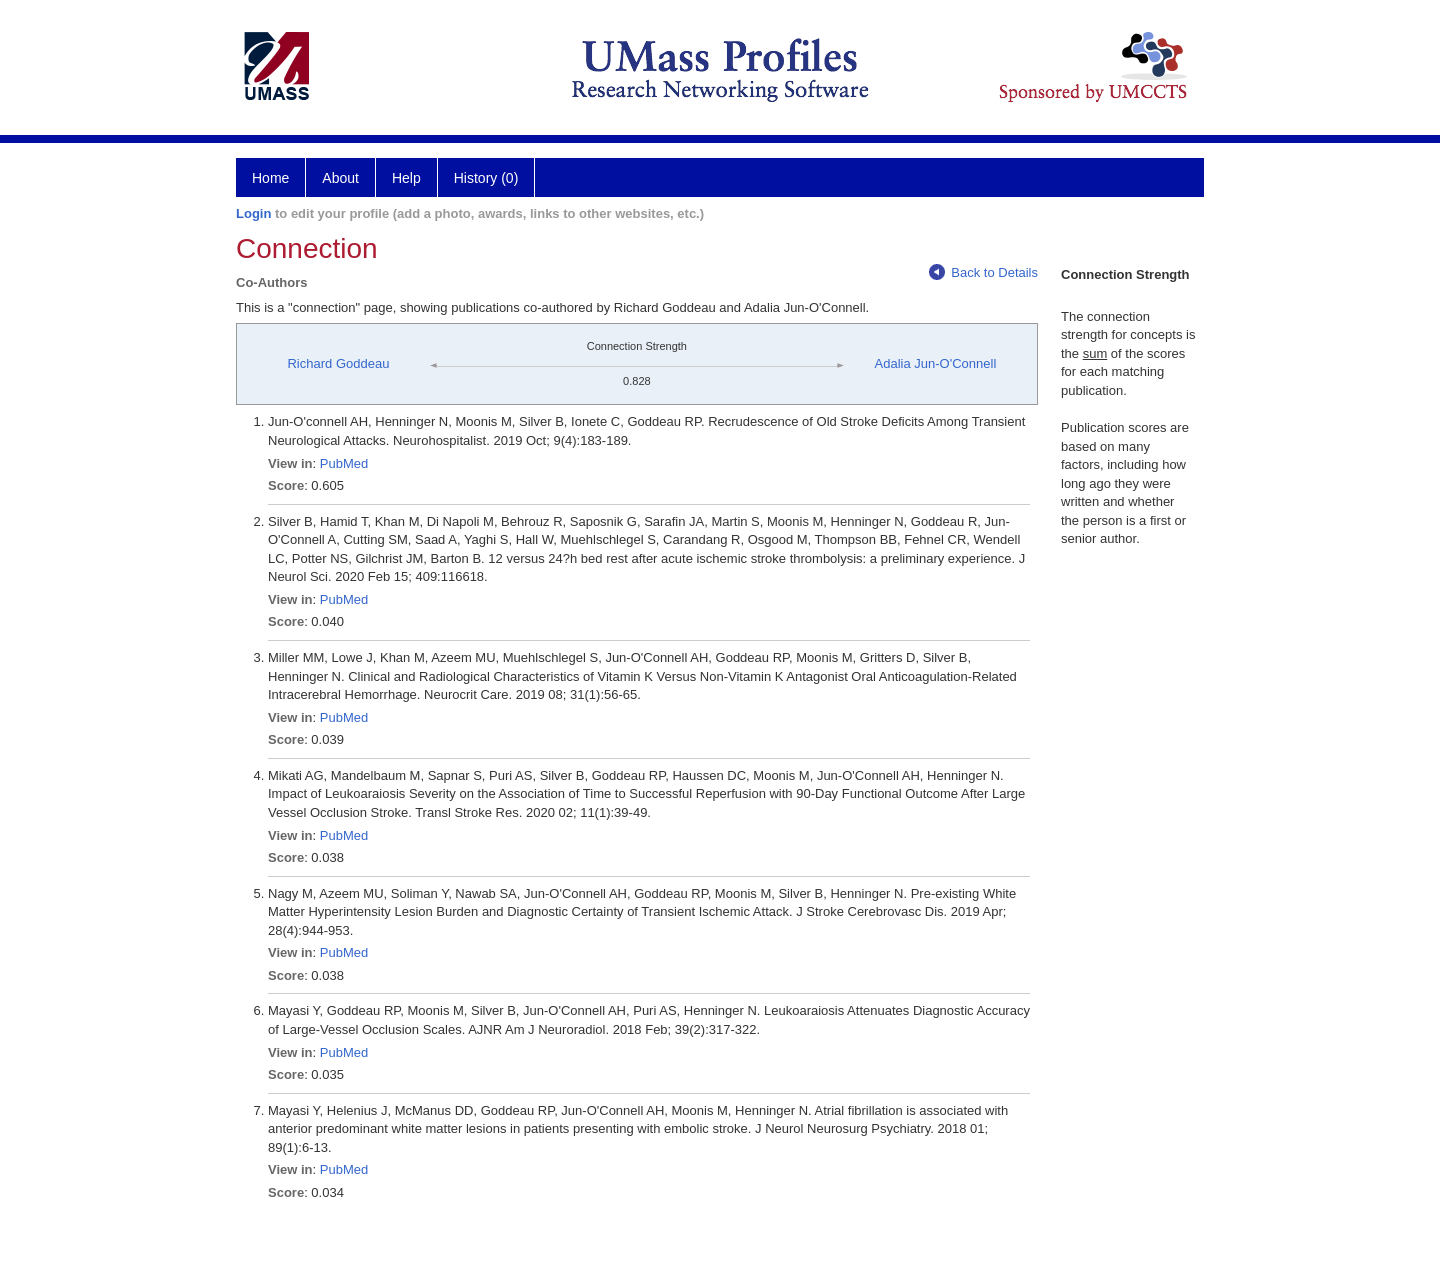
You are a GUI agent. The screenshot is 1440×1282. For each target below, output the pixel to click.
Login (253, 213)
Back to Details (983, 272)
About (340, 178)
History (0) (486, 178)
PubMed (344, 463)
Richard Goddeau (338, 363)
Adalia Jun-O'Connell (936, 363)
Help (406, 178)
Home (270, 178)
